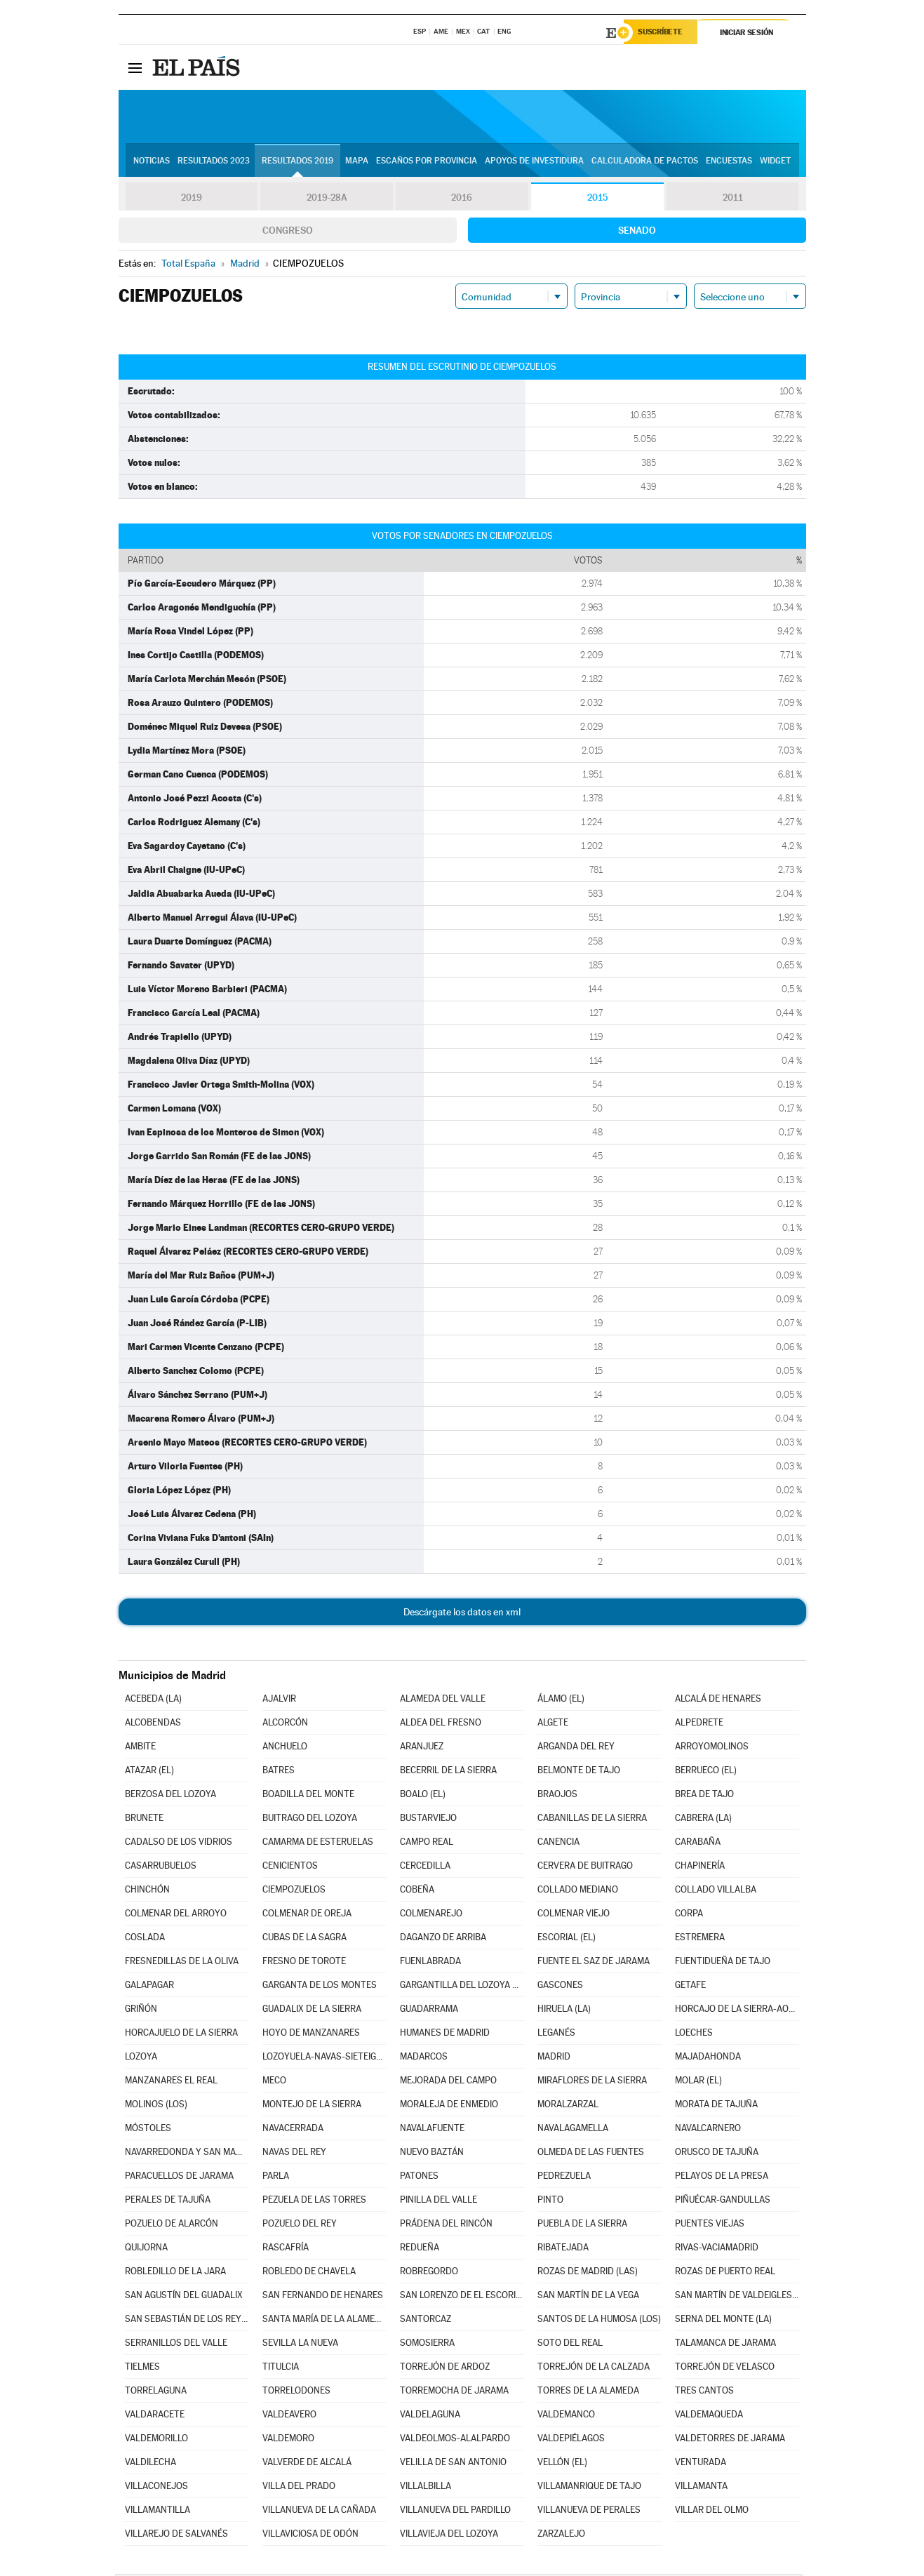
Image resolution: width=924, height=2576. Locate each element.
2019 (191, 199)
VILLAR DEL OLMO (712, 2512)
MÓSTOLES (148, 2130)
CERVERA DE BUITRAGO (585, 1867)
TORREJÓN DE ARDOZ (445, 2368)
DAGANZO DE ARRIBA (443, 1939)
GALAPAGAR (149, 1987)
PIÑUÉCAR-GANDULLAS (722, 2201)
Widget (775, 162)
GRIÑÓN (141, 2011)
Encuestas (729, 162)
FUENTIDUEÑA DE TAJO (722, 1963)
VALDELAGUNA (430, 2416)
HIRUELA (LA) (564, 2011)
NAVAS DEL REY (294, 2154)
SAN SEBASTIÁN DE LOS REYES (186, 2321)
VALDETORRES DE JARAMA (730, 2440)
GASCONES (560, 1987)
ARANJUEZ (421, 1748)
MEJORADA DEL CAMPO (448, 2082)
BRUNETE (144, 1820)
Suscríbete (663, 33)
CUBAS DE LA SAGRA (304, 1939)
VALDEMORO (288, 2440)
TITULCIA (280, 2368)
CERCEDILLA (425, 1867)
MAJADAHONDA (708, 2058)
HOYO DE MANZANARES (311, 2034)
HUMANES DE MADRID (445, 2034)
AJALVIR (279, 1700)
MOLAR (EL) (698, 2082)
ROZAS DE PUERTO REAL (725, 2273)
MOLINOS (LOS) (156, 2106)
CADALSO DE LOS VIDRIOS (178, 1843)
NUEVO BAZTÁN (432, 2154)
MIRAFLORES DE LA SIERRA (592, 2082)
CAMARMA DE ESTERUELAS (317, 1843)
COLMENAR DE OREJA (306, 1915)
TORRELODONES (296, 2392)
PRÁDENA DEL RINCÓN (446, 2225)
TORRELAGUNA (156, 2392)
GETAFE (690, 1987)
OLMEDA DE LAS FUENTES (590, 2154)
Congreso (287, 232)
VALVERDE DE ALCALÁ (306, 2464)
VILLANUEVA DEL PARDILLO (455, 2512)
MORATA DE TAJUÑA (716, 2106)
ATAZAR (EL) (149, 1772)
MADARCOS (424, 2058)
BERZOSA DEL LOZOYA (170, 1796)
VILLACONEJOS (156, 2488)
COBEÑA (417, 1891)
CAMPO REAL (426, 1843)
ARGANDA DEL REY (576, 1748)
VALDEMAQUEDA (709, 2416)
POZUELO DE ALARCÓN (171, 2225)
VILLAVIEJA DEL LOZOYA (449, 2535)
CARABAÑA (698, 1843)
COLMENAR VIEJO (573, 1915)
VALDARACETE (155, 2416)
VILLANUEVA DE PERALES (589, 2512)
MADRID (553, 2058)
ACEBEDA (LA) (153, 1700)
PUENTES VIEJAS (709, 2225)
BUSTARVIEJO (428, 1820)
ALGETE (552, 1724)
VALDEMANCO (566, 2416)
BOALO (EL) (423, 1796)
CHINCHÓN (147, 1891)
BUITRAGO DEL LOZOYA (309, 1820)
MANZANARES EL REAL (171, 2082)
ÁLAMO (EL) (560, 1700)
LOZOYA (141, 2058)
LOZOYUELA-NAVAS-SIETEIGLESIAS (324, 2058)
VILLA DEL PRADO (298, 2488)
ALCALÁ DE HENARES (718, 1700)
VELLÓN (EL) (562, 2464)
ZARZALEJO (561, 2535)
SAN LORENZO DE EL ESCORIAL (461, 2297)
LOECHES (694, 2034)
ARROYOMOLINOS (712, 1748)
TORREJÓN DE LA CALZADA (593, 2368)
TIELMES (142, 2368)
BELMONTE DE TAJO (578, 1772)
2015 (597, 199)
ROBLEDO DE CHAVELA (309, 2273)
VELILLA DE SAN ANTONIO (453, 2464)
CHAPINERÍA (700, 1867)
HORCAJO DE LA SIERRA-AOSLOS (736, 2011)
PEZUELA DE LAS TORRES (314, 2201)
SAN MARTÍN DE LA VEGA (588, 2297)
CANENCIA (558, 1843)
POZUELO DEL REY (299, 2225)
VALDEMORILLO (156, 2440)
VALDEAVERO (289, 2416)
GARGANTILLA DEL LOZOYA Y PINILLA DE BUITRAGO (461, 1987)
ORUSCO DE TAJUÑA (716, 2154)
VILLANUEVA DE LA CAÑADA (319, 2512)
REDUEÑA (419, 2249)
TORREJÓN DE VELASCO (725, 2368)
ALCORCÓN (285, 1724)
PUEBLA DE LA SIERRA (582, 2225)
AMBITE (140, 1748)
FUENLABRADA (430, 1963)
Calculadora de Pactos (644, 162)
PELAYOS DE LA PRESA (721, 2178)
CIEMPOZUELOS (294, 1891)
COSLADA (145, 1939)
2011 (733, 199)
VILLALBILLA (425, 2488)
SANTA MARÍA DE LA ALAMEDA (324, 2321)
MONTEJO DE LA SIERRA (311, 2106)
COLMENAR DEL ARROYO (176, 1915)
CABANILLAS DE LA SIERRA (592, 1820)
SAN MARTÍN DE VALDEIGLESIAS (736, 2297)
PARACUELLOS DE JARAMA (179, 2178)
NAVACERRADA (292, 2130)
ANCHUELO (284, 1748)
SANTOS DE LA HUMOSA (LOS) (599, 2321)
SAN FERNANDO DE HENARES (322, 2297)
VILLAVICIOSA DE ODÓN (310, 2535)
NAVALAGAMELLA (572, 2130)
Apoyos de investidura (534, 162)
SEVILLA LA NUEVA (300, 2345)
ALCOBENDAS (153, 1724)
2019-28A (326, 199)
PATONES (419, 2178)
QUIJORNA (146, 2249)
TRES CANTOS (704, 2392)
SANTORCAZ (425, 2321)
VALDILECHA (150, 2464)
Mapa (356, 162)
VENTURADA (700, 2464)
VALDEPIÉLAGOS (571, 2440)
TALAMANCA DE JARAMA (725, 2345)
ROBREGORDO (429, 2273)
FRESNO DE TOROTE (304, 1963)
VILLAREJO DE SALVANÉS (176, 2535)
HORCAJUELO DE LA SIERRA (181, 2034)
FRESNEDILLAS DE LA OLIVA (182, 1963)
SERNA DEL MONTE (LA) (723, 2321)
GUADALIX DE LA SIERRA (311, 2011)
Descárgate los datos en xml (462, 1614)
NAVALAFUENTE (432, 2130)
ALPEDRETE (699, 1724)
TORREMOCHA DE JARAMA (454, 2392)
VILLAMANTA (701, 2488)
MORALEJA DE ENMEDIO (449, 2106)
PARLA (275, 2178)
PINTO (550, 2201)
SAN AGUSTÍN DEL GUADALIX (184, 2297)
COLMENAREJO (431, 1915)
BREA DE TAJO (704, 1796)
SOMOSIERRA (427, 2345)
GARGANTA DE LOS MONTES (319, 1987)
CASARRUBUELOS (160, 1867)
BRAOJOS (557, 1796)
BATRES (278, 1772)
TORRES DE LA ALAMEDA (588, 2392)
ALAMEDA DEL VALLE (443, 1700)
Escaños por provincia (426, 162)
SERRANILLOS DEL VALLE (176, 2345)
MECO (274, 2082)
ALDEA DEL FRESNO (440, 1724)
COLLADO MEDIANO (577, 1891)
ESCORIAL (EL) (566, 1939)
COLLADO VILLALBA (715, 1891)
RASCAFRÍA (285, 2249)
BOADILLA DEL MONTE (308, 1796)
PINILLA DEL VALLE (438, 2201)
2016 (461, 199)
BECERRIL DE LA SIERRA (448, 1772)
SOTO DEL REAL (570, 2345)
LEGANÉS (556, 2034)
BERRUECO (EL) (706, 1772)
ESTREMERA (700, 1939)
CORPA (689, 1915)
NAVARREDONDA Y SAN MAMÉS (186, 2154)
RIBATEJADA (563, 2249)
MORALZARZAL (567, 2106)
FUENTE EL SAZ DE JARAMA (593, 1963)
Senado (637, 232)
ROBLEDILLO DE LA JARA (175, 2273)
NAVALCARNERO (708, 2130)
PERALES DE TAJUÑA (167, 2201)
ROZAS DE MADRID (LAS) (587, 2273)
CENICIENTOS (290, 1867)
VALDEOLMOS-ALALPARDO (455, 2440)
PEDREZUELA (564, 2178)
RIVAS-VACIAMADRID (716, 2249)
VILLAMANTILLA (157, 2512)
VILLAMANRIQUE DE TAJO (589, 2488)
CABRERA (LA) (703, 1820)
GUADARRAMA (429, 2011)
